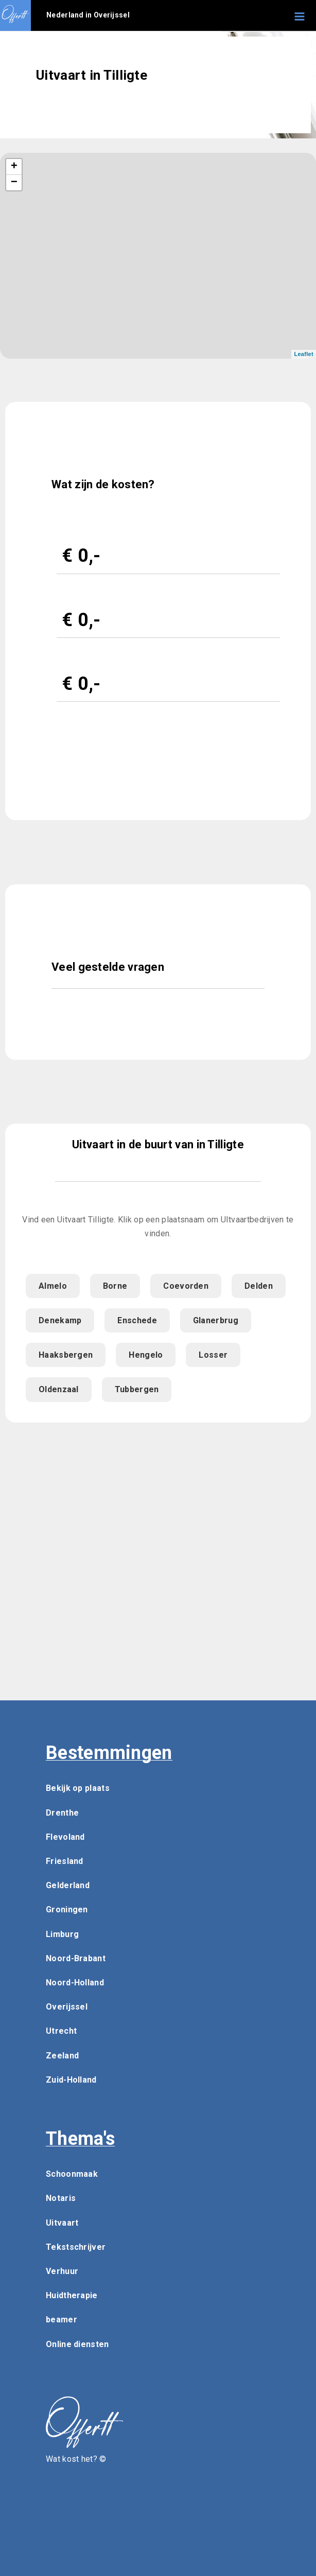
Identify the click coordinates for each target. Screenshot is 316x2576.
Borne (115, 1286)
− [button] (14, 182)
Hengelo (146, 1355)
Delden (258, 1286)
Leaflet (303, 354)
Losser (213, 1355)
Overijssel (66, 2007)
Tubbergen (137, 1389)
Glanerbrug (215, 1320)
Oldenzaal (59, 1389)
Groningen (67, 1909)
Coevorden (185, 1286)
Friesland (64, 1861)
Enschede (136, 1320)
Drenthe (62, 1813)
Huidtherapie (72, 2295)
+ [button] (14, 166)
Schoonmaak (72, 2174)
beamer (61, 2319)
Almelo (53, 1286)
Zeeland (62, 2055)
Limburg (62, 1934)
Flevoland (65, 1837)
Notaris (61, 2198)
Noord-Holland (75, 1982)
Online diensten (77, 2344)
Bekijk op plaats (78, 1788)
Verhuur (62, 2271)
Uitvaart (62, 2223)
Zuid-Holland (71, 2080)
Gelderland (68, 1885)
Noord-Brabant (76, 1958)
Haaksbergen (66, 1355)
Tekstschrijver (76, 2247)
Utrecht (61, 2031)
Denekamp (60, 1320)
